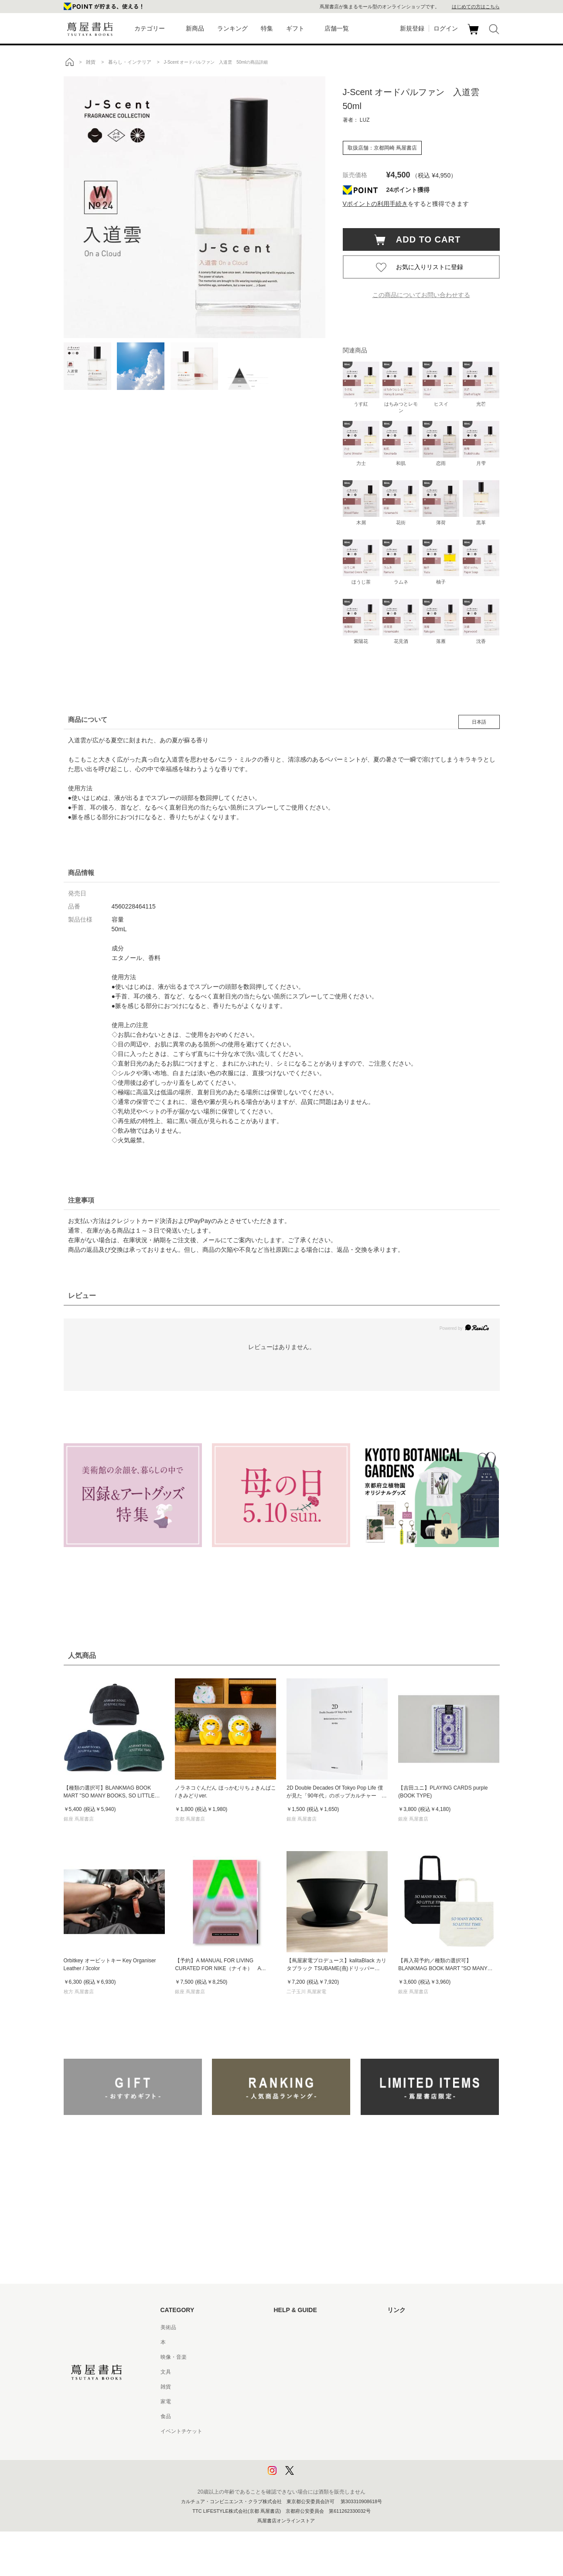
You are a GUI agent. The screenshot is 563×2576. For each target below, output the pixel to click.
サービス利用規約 (295, 2372)
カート (474, 34)
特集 (267, 28)
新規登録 (412, 28)
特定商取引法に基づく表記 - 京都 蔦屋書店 (324, 2431)
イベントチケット (181, 2431)
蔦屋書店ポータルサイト (416, 2327)
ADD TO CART (424, 239)
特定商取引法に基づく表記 (305, 2416)
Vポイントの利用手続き (375, 203)
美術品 (168, 2327)
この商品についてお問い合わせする (421, 294)
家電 (165, 2401)
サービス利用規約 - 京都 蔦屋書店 (313, 2387)
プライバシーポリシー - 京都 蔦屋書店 (319, 2461)
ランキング (232, 28)
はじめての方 (289, 2327)
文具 (165, 2372)
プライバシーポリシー (300, 2446)
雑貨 (165, 2387)
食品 (165, 2416)
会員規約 (284, 2401)
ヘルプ (282, 2342)
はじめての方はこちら (476, 6)
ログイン (445, 28)
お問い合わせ (289, 2357)
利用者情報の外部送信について (310, 2476)
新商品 (195, 28)
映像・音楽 (173, 2357)
